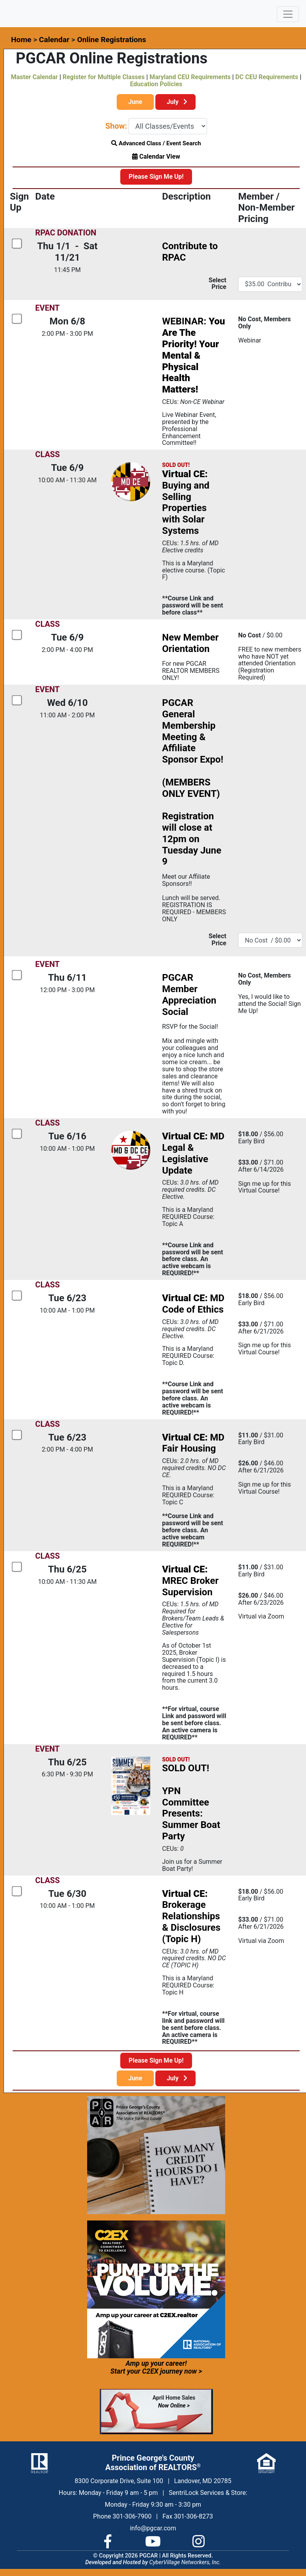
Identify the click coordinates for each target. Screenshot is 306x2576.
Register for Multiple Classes (104, 77)
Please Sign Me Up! (156, 176)
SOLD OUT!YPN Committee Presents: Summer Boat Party (191, 1802)
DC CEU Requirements (266, 77)
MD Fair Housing (193, 1443)
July (175, 102)
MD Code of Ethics (193, 1304)
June (135, 102)
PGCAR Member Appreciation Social (189, 994)
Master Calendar (34, 77)
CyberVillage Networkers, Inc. (185, 2562)
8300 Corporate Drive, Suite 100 (119, 2481)
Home (21, 39)
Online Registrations (111, 39)
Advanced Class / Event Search (156, 143)
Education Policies (156, 84)
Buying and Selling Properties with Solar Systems (185, 502)
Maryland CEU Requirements (190, 77)
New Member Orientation (190, 643)
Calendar (54, 39)
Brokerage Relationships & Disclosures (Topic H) (191, 1916)
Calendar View (156, 156)
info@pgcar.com (153, 2528)
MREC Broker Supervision (190, 1581)
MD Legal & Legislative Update (193, 1153)
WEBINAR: (193, 355)
